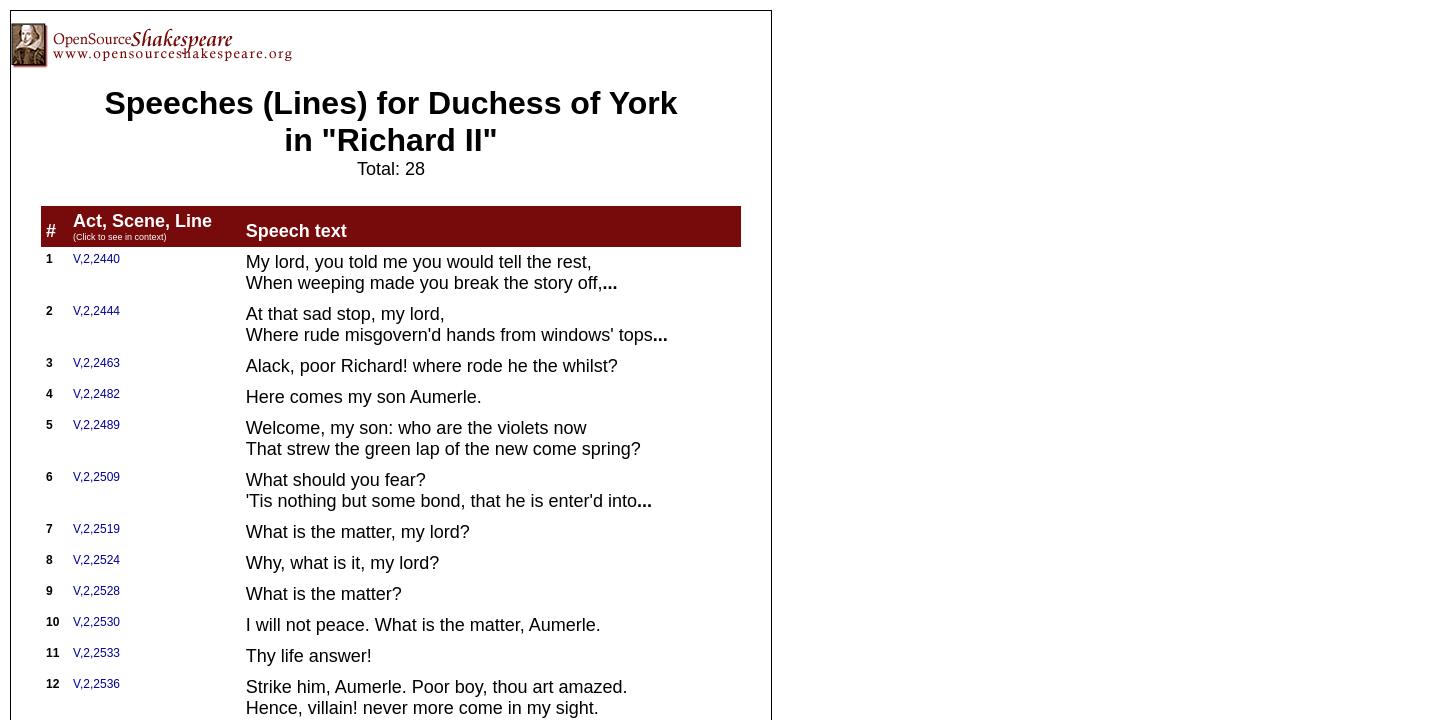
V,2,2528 (96, 591)
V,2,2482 (96, 394)
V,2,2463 (96, 363)
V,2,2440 (96, 259)
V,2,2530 (96, 622)
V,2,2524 (96, 560)
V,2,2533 (96, 653)
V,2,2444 (96, 311)
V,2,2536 (96, 684)
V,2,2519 (96, 529)
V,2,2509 (96, 477)
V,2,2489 (96, 425)
